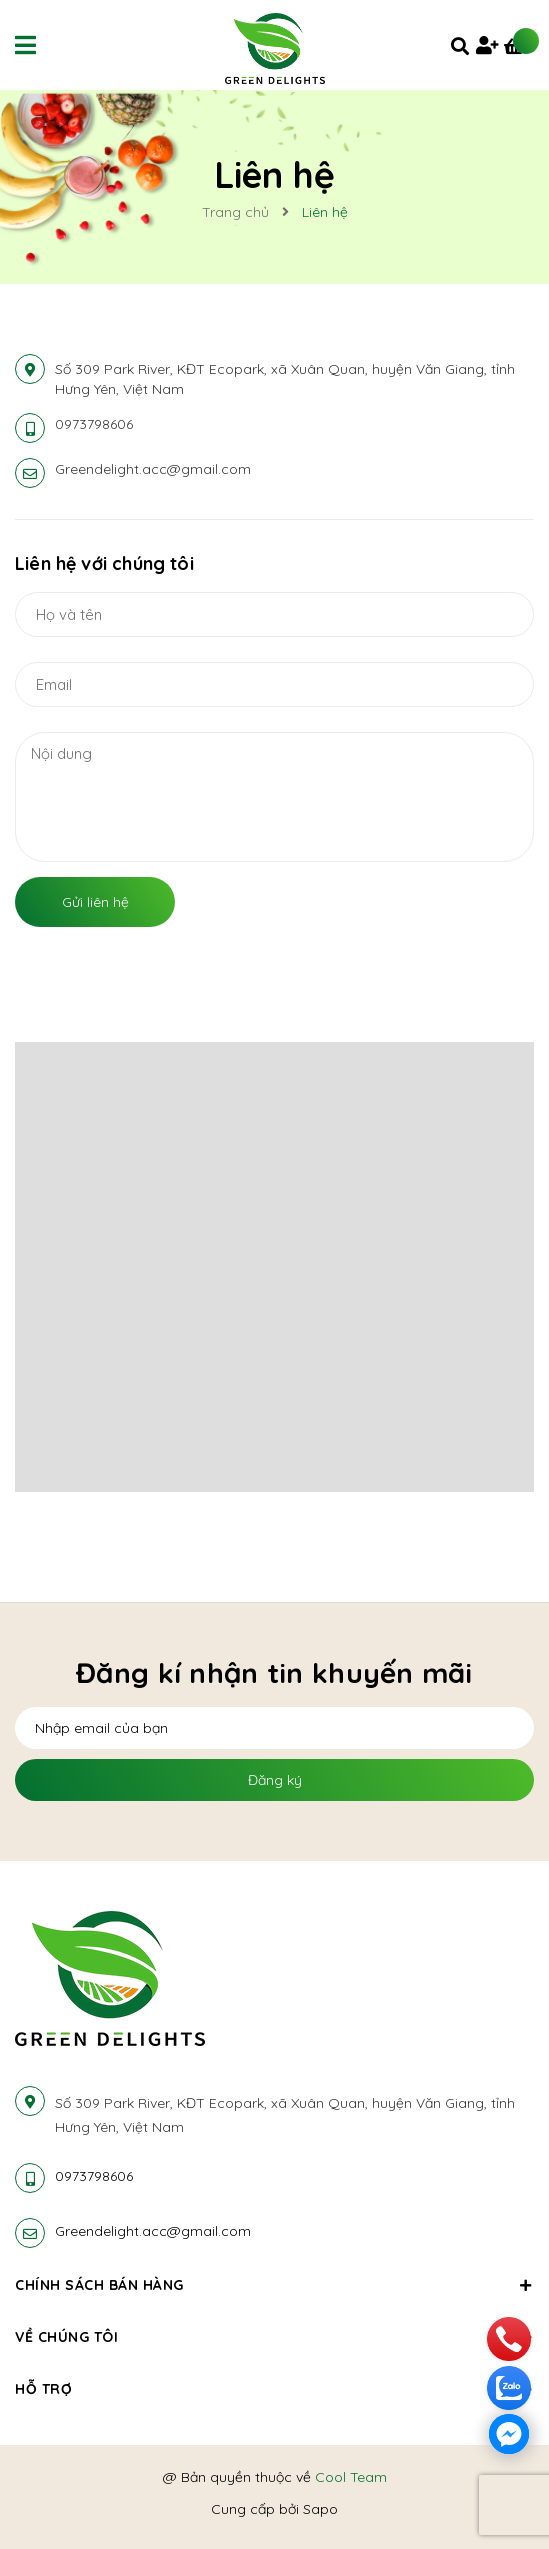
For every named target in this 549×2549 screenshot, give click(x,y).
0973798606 (94, 424)
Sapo (320, 2509)
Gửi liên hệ (95, 902)
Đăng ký (275, 1780)
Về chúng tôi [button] (274, 2337)
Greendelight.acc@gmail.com (153, 469)
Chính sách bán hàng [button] (274, 2285)
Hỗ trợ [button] (274, 2389)
